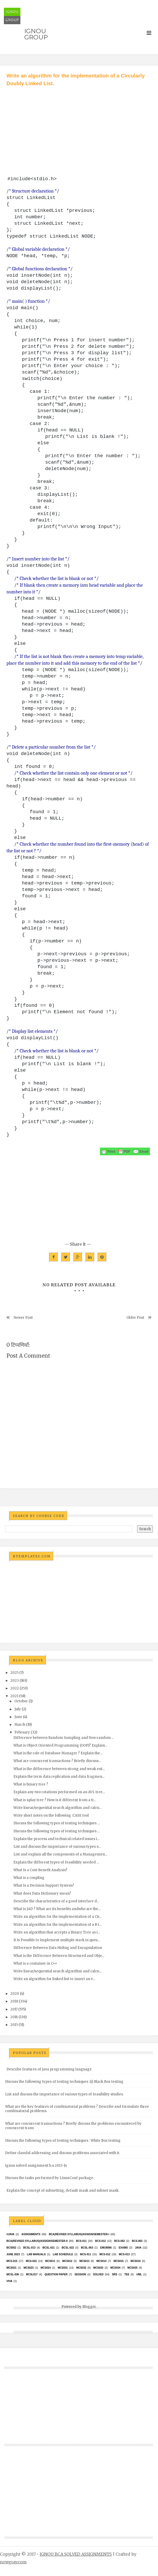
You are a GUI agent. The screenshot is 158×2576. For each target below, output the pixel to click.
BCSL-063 (87, 2247)
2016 (14, 2017)
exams (123, 2247)
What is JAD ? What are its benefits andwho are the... (56, 1909)
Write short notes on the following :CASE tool (51, 1815)
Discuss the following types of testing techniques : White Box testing (63, 2140)
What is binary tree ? (30, 1784)
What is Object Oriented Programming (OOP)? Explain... (60, 1745)
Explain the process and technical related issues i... (56, 1839)
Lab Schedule (63, 2254)
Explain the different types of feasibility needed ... (56, 1862)
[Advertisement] (79, 126)
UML (139, 2274)
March (19, 1724)
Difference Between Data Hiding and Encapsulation (57, 1948)
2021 (14, 1696)
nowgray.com (13, 2561)
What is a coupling (28, 1878)
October (21, 1701)
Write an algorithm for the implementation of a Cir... (57, 1916)
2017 (14, 2009)
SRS (114, 2274)
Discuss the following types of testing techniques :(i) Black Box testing (64, 2081)
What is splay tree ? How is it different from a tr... (54, 1800)
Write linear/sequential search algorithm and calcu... (57, 1808)
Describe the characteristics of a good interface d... (56, 1901)
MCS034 (115, 2267)
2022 (14, 1688)
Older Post (135, 1317)
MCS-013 (124, 2254)
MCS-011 (85, 2254)
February (22, 1732)
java (138, 2247)
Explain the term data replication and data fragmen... (59, 1776)
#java (10, 2234)
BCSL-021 (49, 2247)
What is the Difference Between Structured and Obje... (58, 1956)
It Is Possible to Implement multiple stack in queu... (56, 1940)
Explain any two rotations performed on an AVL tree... (59, 1792)
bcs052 (11, 2247)
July (17, 1709)
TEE (126, 2274)
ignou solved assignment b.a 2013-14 (36, 2165)
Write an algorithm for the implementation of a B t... (57, 1924)
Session (80, 2274)
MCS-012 (104, 2254)
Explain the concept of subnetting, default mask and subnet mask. (62, 2190)
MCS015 (119, 2261)
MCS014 (102, 2261)
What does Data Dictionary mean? (42, 1893)
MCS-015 (11, 2261)
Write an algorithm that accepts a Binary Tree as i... (56, 1932)
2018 (14, 2001)
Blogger (89, 2306)
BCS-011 (81, 2241)
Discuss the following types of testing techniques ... (56, 1823)
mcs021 (11, 2267)
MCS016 (136, 2261)
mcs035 (133, 2267)
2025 (14, 1672)
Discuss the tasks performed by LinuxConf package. (49, 2178)
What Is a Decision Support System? (43, 1885)
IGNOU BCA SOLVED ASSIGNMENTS (76, 2554)
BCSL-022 (68, 2247)
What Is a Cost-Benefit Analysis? (40, 1870)
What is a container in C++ (35, 1963)
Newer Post (23, 1317)
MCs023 (28, 2267)
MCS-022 (31, 2261)
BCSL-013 (29, 2247)
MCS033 (98, 2267)
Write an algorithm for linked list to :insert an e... (54, 1979)
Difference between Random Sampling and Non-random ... (63, 1738)
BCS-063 (137, 2241)
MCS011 (50, 2261)
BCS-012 (100, 2241)
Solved (98, 2274)
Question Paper (56, 2274)
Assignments (30, 2234)
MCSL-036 (12, 2274)
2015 (14, 2025)
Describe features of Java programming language (49, 2069)
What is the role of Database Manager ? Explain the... (57, 1753)
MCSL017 (32, 2274)
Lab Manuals (36, 2254)
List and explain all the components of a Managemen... (60, 1854)
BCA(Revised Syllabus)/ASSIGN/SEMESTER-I (79, 2234)
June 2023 (13, 2254)
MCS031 (63, 2267)
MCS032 (81, 2267)
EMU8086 (106, 2247)
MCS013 (84, 2261)
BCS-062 (119, 2241)
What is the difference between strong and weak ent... (59, 1769)
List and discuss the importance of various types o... (57, 1846)
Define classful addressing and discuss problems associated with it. (62, 2153)
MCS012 (67, 2261)
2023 (14, 1680)
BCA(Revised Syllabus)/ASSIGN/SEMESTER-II (37, 2241)
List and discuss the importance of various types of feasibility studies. (64, 2094)
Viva (9, 2281)
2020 (14, 1993)
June (18, 1717)
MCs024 (46, 2267)
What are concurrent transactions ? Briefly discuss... (57, 1761)
